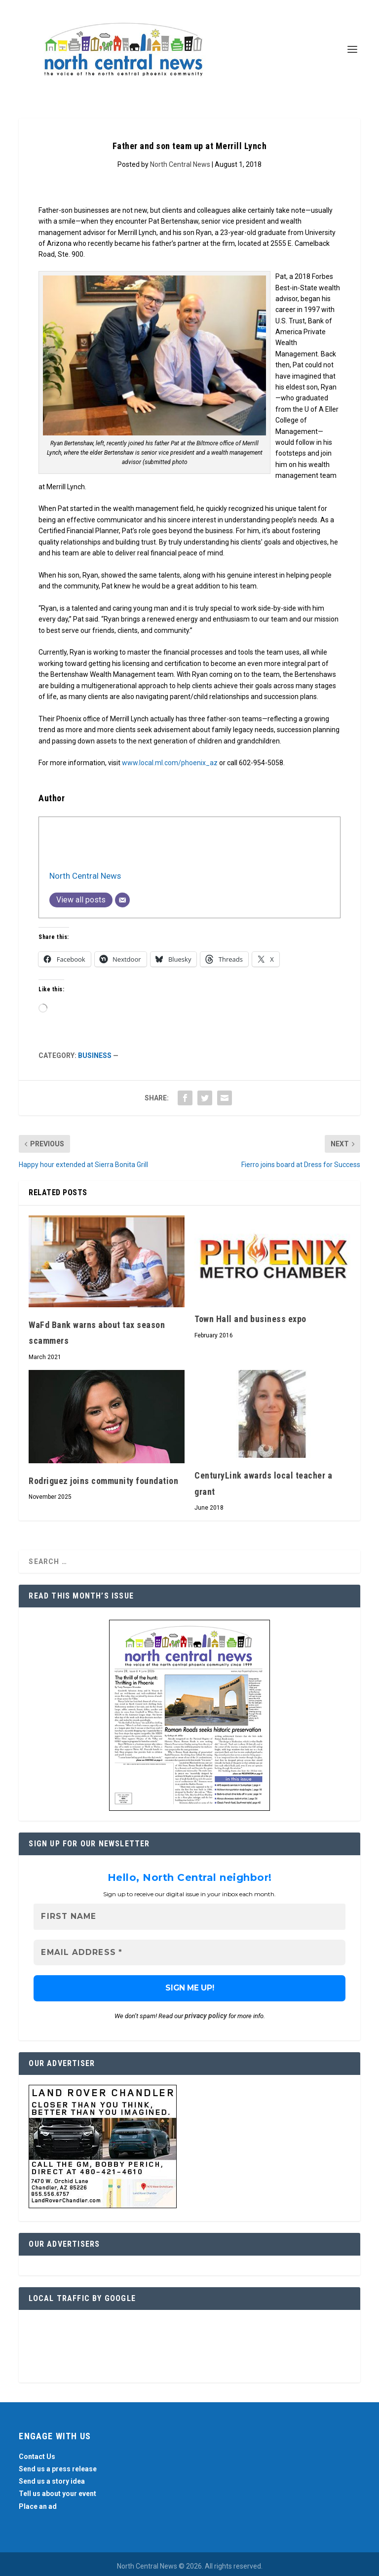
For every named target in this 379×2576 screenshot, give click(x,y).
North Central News (180, 164)
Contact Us (37, 2456)
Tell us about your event (57, 2494)
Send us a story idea (52, 2481)
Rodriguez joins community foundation (103, 1481)
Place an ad (38, 2506)
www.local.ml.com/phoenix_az (170, 763)
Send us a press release (58, 2469)
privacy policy (206, 2016)
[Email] (122, 900)
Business (95, 1055)
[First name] (189, 1917)
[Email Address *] (189, 1953)
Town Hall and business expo (250, 1319)
